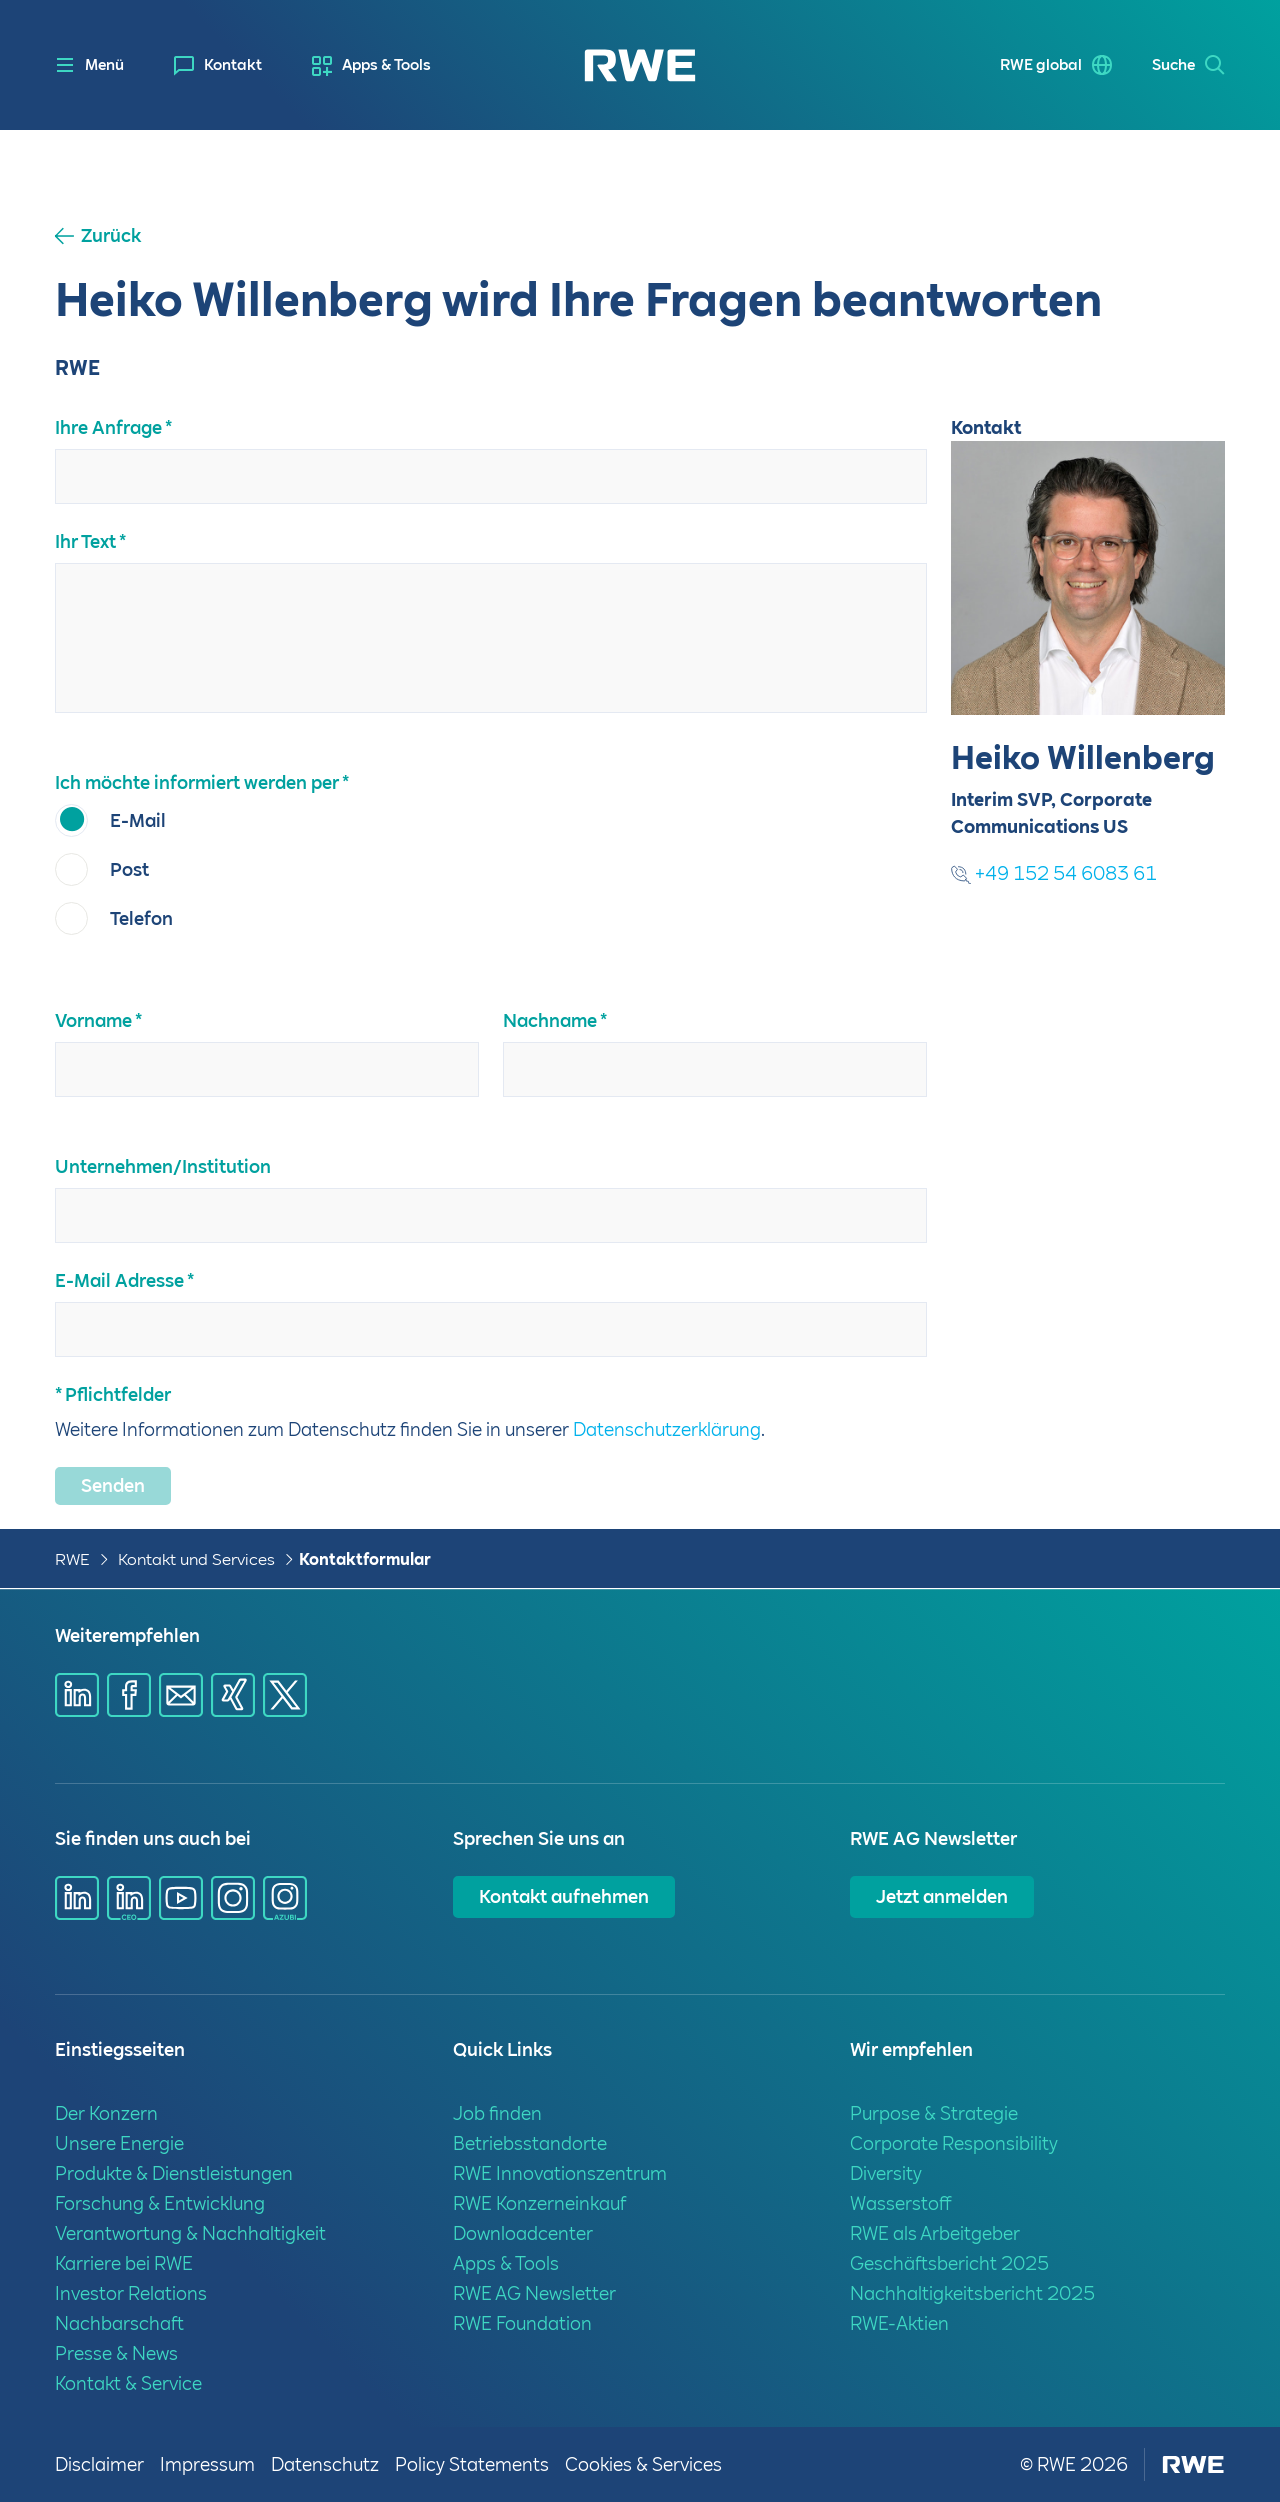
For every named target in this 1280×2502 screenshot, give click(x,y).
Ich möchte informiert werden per (197, 782)
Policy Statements (472, 2464)
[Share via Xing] (233, 1695)
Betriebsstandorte (530, 2143)
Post (129, 869)
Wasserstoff (901, 2203)
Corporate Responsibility (954, 2143)
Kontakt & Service (128, 2383)
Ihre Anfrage (108, 427)
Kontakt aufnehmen (564, 1896)
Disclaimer (99, 2464)
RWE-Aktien (899, 2323)
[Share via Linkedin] (77, 1695)
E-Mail (138, 820)
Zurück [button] (111, 236)
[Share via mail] (181, 1695)
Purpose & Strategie (934, 2113)
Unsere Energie (119, 2143)
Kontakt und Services (196, 1559)
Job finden (497, 2113)
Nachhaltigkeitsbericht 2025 (972, 2293)
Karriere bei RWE (124, 2263)
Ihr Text (85, 541)
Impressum (207, 2464)
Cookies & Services (643, 2464)
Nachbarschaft (119, 2323)
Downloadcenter (523, 2233)
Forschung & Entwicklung (160, 2203)
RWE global (1041, 65)
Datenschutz (325, 2464)
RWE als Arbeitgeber (935, 2233)
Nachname (550, 1020)
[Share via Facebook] (129, 1695)
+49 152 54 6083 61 (1054, 873)
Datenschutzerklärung (667, 1429)
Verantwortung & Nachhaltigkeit (190, 2233)
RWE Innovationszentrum (560, 2173)
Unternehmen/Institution (163, 1166)
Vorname (93, 1020)
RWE (72, 1559)
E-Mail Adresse (119, 1280)
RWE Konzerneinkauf (539, 2203)
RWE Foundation (522, 2323)
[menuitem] (218, 65)
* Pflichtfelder (113, 1394)
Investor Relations (131, 2293)
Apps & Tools (386, 65)
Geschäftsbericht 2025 (949, 2263)
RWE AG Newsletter (534, 2293)
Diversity (886, 2173)
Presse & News (116, 2353)
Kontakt (233, 65)
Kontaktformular (365, 1559)
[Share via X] (285, 1695)
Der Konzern (106, 2113)
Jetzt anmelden (942, 1896)
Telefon (141, 918)
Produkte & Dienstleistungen (174, 2173)
